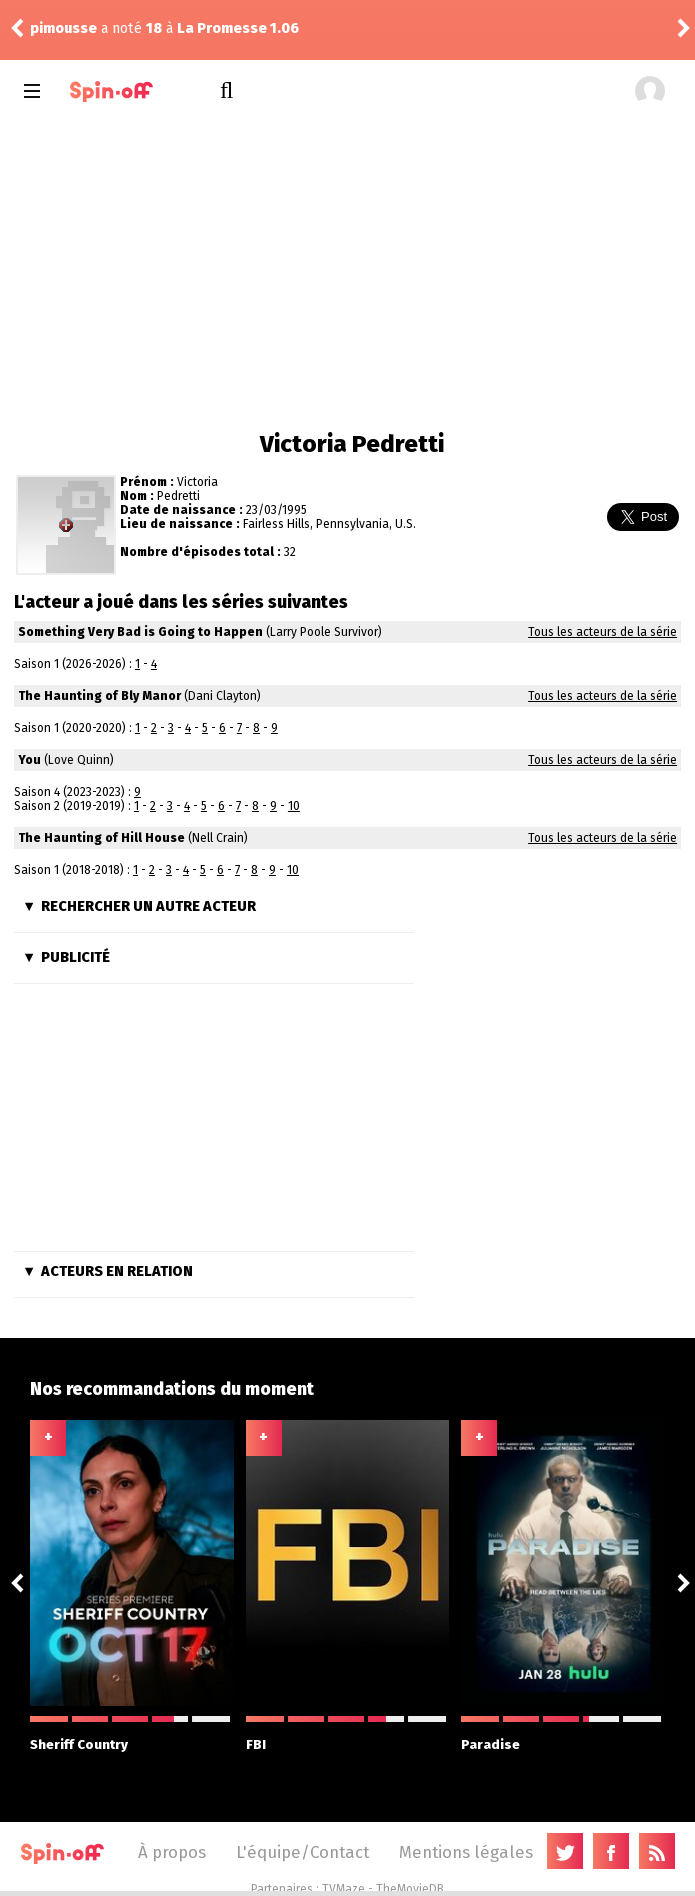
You (29, 760)
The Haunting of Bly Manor (99, 696)
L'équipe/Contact (302, 1852)
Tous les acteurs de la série (602, 632)
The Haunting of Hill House (101, 838)
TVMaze (343, 1889)
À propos (172, 1852)
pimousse (63, 28)
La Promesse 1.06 (238, 28)
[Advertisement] (347, 270)
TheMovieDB (410, 1889)
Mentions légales (466, 1852)
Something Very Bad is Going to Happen (140, 632)
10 (294, 806)
